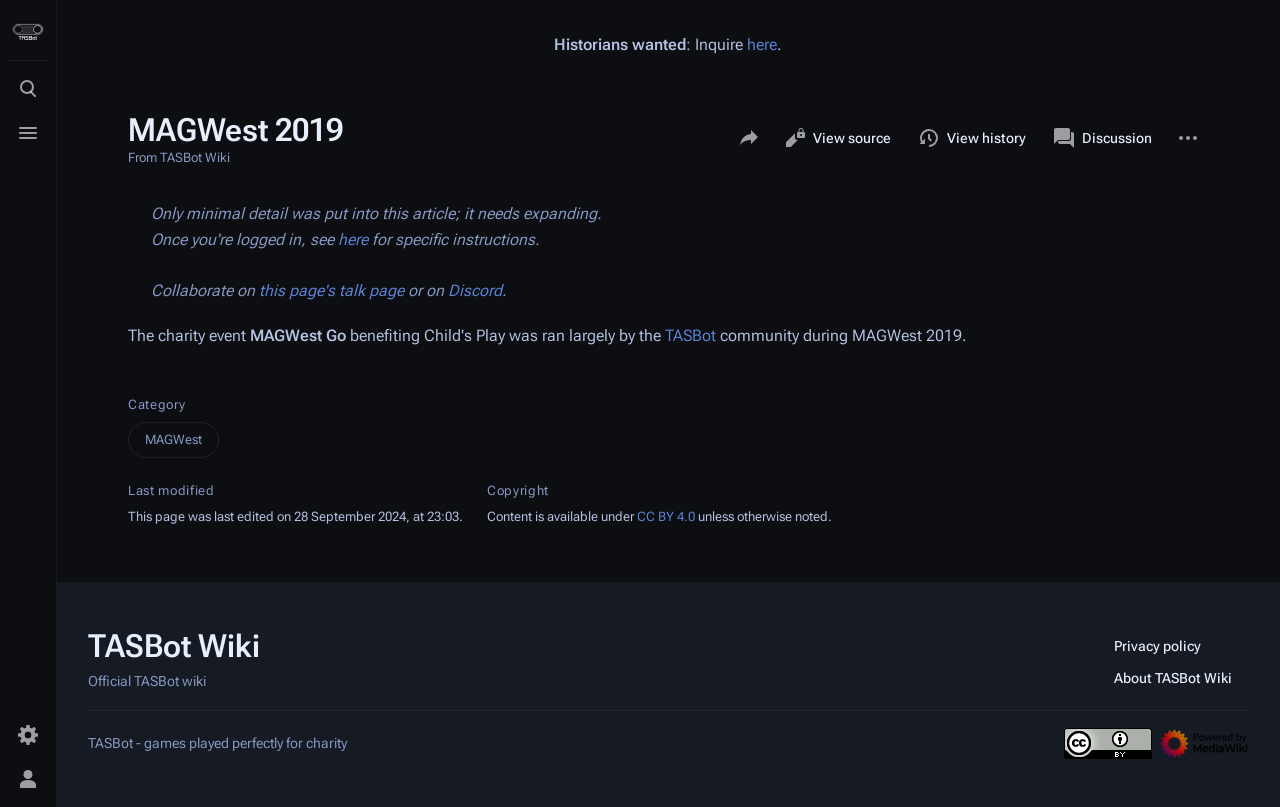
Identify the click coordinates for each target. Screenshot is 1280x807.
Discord (475, 290)
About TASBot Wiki (1173, 678)
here (762, 44)
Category (156, 404)
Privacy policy (1157, 646)
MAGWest (173, 439)
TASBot (690, 335)
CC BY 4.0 (666, 516)
